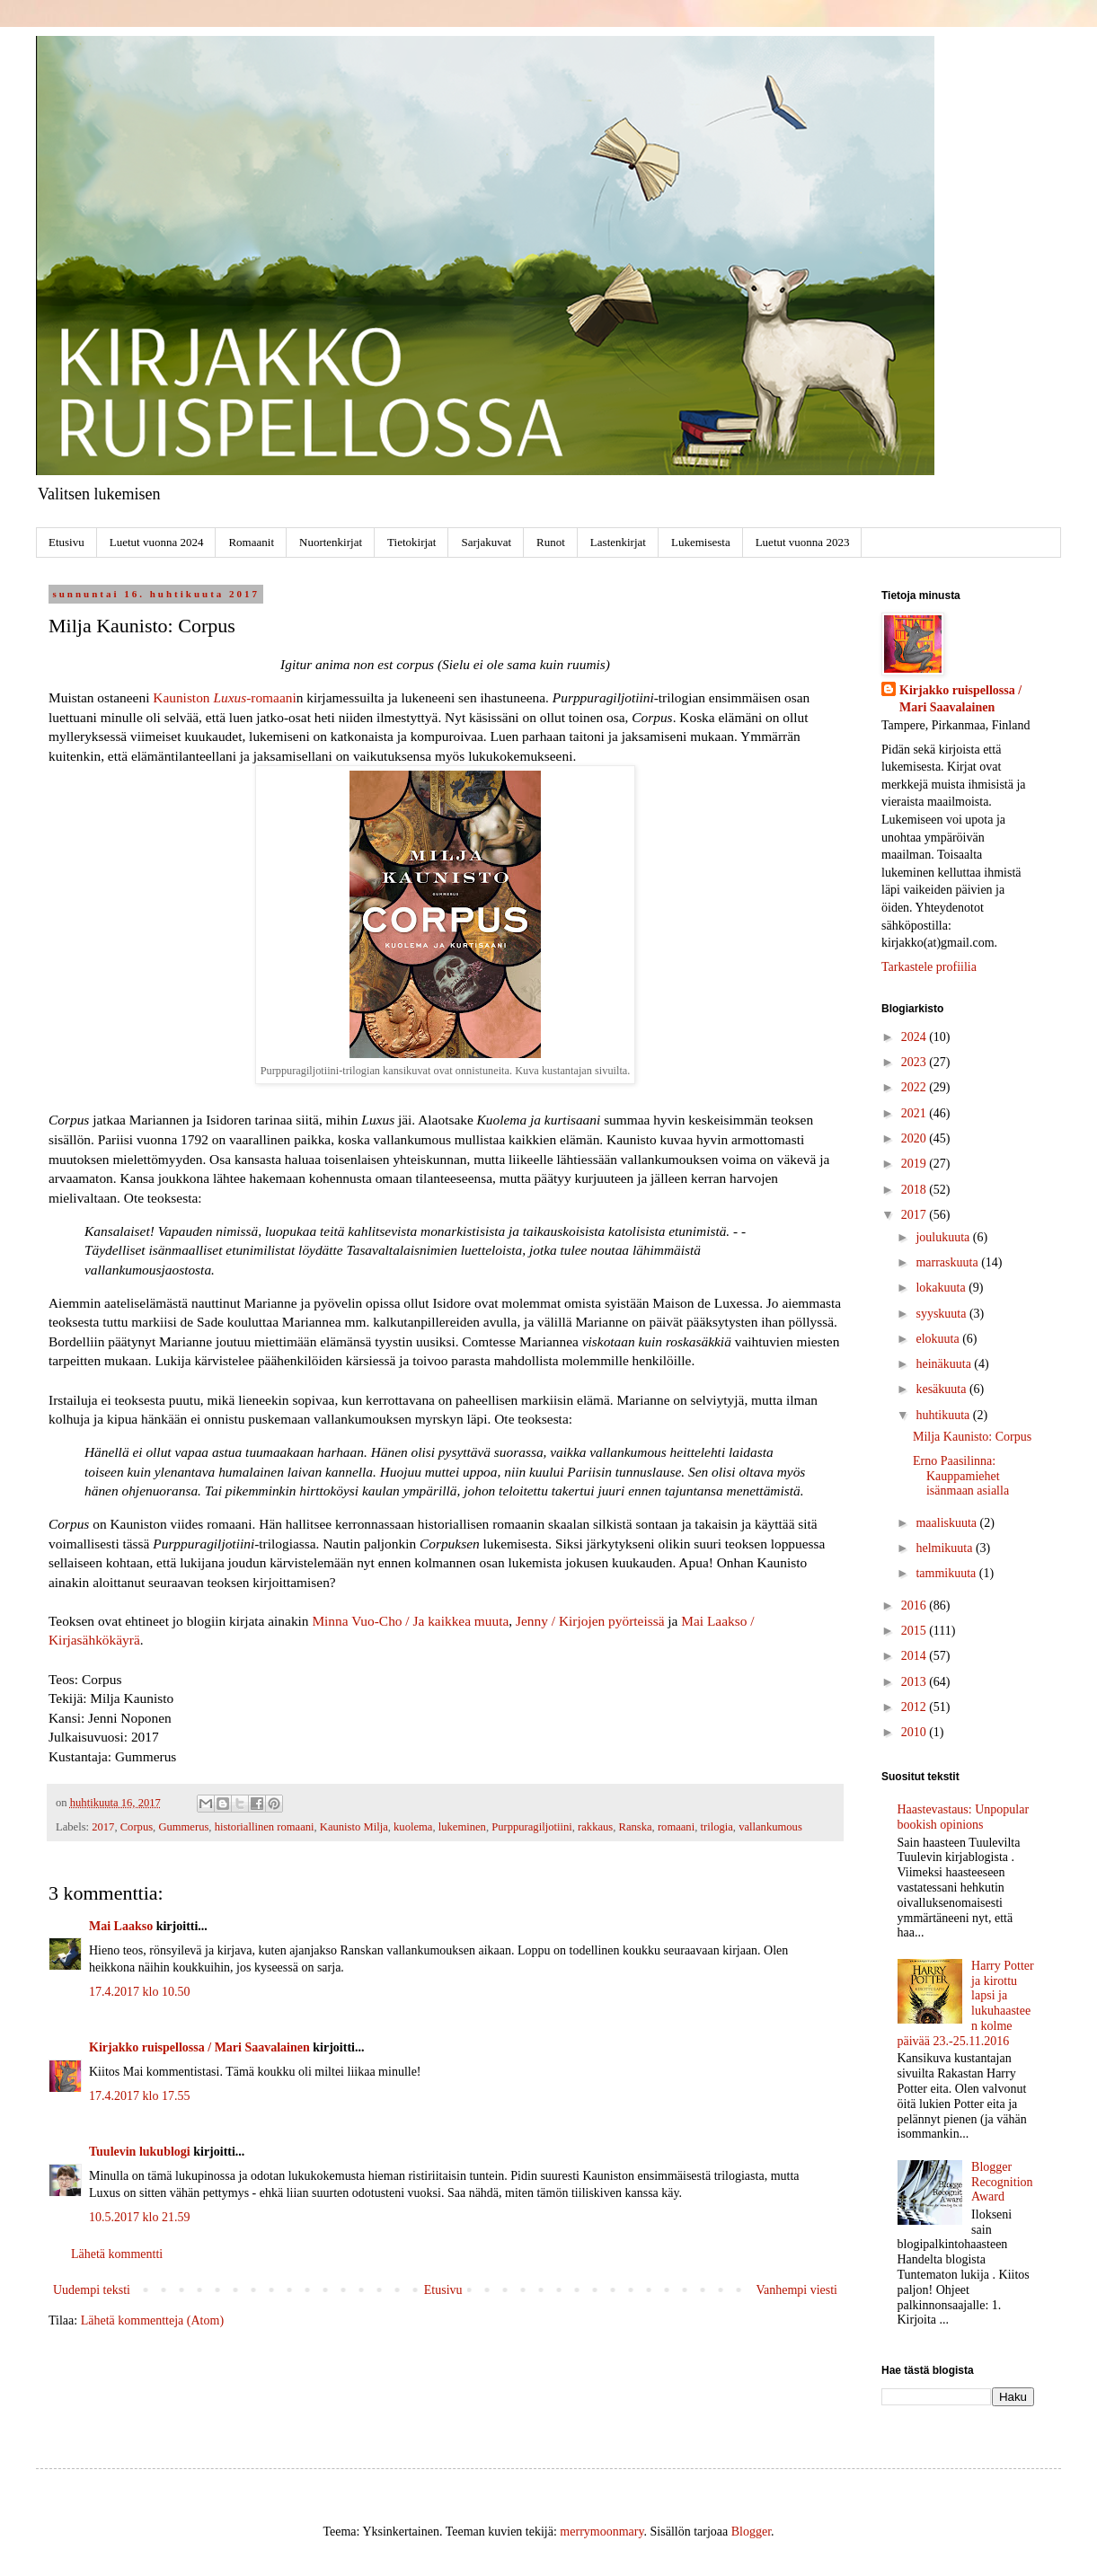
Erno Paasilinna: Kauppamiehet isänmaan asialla (961, 1476)
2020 (915, 1138)
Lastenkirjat (618, 542)
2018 (915, 1189)
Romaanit (251, 542)
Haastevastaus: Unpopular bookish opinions (964, 1817)
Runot (550, 542)
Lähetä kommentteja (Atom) (152, 2320)
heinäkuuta (945, 1364)
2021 (915, 1113)
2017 (103, 1827)
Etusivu (66, 542)
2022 (915, 1087)
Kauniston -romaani (224, 697)
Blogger (751, 2531)
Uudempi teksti (91, 2290)
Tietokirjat (411, 542)
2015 (915, 1630)
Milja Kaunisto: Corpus (972, 1436)
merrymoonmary (601, 2531)
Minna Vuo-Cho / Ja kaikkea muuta (410, 1620)
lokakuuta (942, 1287)
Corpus (136, 1827)
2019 (915, 1163)
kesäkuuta (942, 1389)
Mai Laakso (121, 1926)
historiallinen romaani (264, 1827)
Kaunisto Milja (354, 1827)
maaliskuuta (947, 1523)
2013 (915, 1682)
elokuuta (939, 1338)
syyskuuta (942, 1313)
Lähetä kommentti (117, 2254)
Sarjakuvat (486, 542)
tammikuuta (947, 1573)
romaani (676, 1827)
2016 (915, 1605)
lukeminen (462, 1827)
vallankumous (770, 1827)
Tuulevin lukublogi (139, 2151)
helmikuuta (946, 1548)
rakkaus (595, 1827)
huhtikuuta (944, 1415)
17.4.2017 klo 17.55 (139, 2096)
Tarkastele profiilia (929, 967)
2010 (915, 1732)
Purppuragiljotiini (531, 1827)
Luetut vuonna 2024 (157, 542)
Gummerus (183, 1827)
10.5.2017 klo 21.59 (139, 2217)
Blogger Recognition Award (1001, 2182)
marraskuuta (948, 1262)
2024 (915, 1037)
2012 (915, 1707)
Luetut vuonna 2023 (803, 542)
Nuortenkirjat (330, 542)
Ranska (635, 1827)
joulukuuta (944, 1237)
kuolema (413, 1827)
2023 (915, 1062)
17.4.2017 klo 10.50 (139, 1991)
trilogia (716, 1827)
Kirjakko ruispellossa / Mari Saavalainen (199, 2047)
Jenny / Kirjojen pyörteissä (590, 1620)
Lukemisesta (700, 542)
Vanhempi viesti (796, 2290)
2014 (915, 1656)
